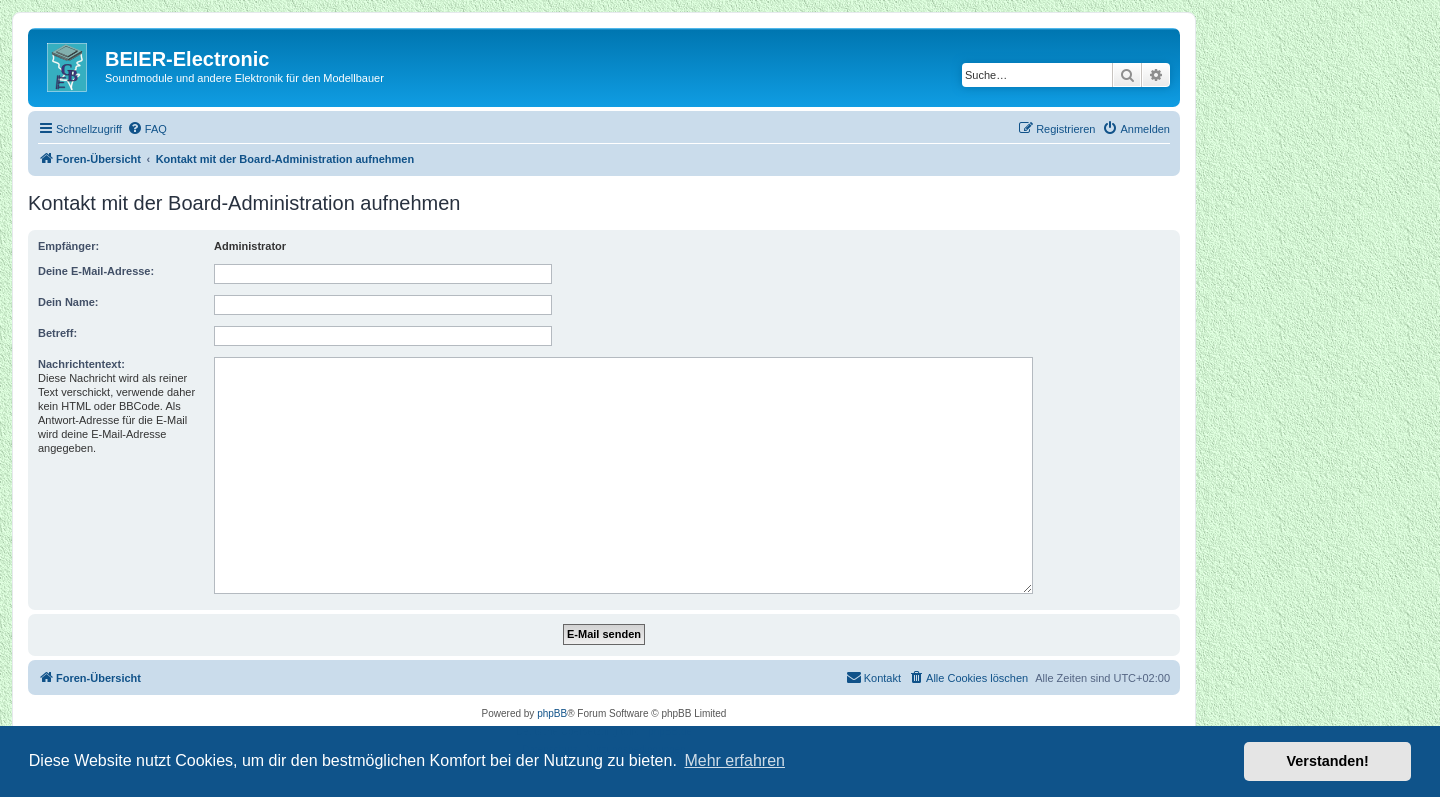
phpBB (552, 713)
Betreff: (57, 333)
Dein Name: (68, 302)
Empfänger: (68, 246)
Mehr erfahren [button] (734, 760)
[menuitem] (147, 129)
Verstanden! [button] (1328, 761)
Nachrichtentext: (81, 364)
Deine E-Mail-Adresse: (96, 271)
